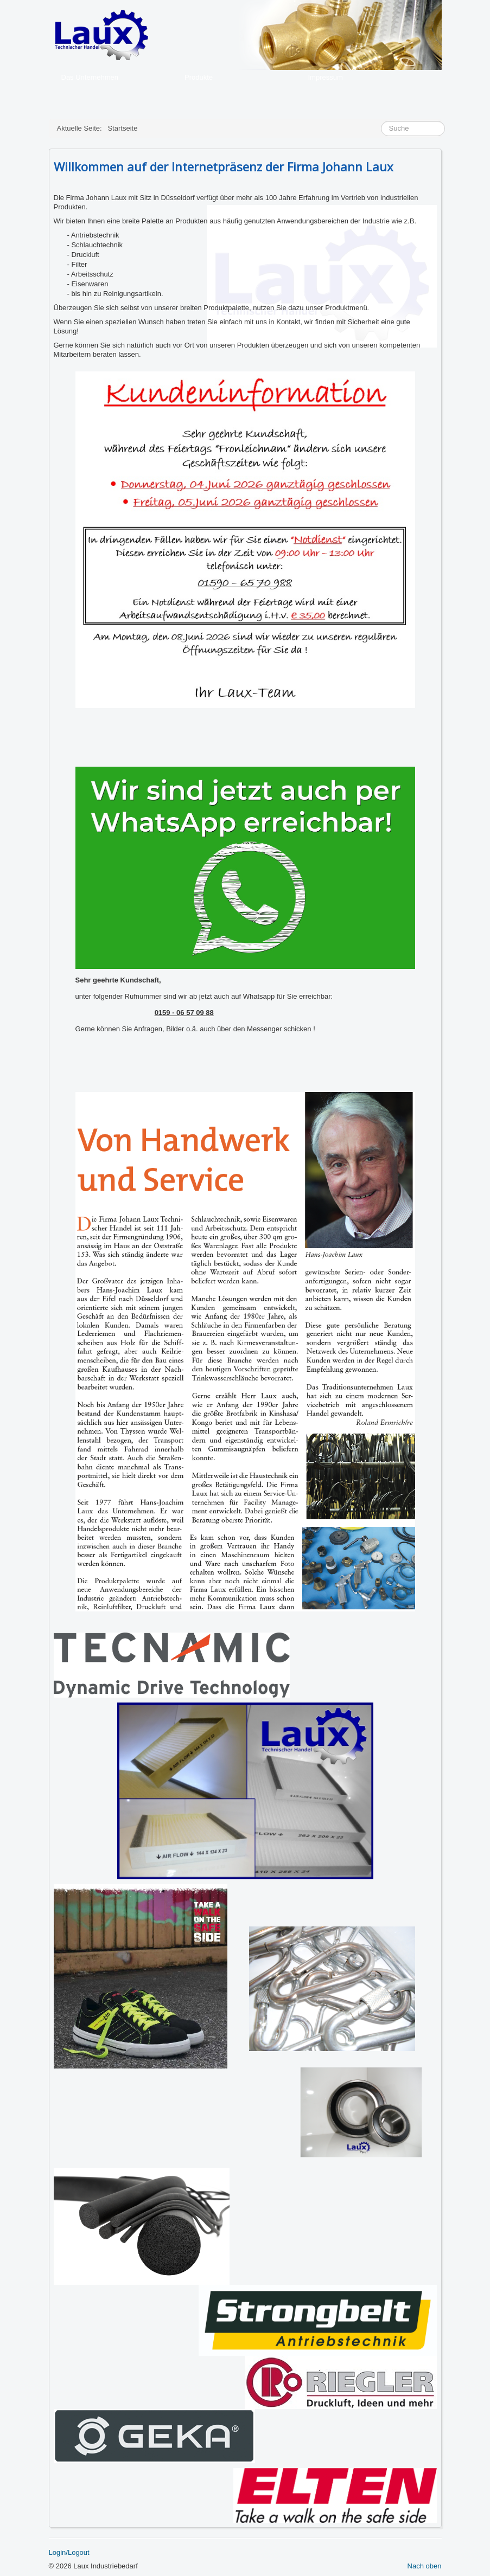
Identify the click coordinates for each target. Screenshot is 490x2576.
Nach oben (425, 2566)
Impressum (325, 77)
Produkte (198, 77)
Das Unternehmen (90, 77)
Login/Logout (69, 2552)
